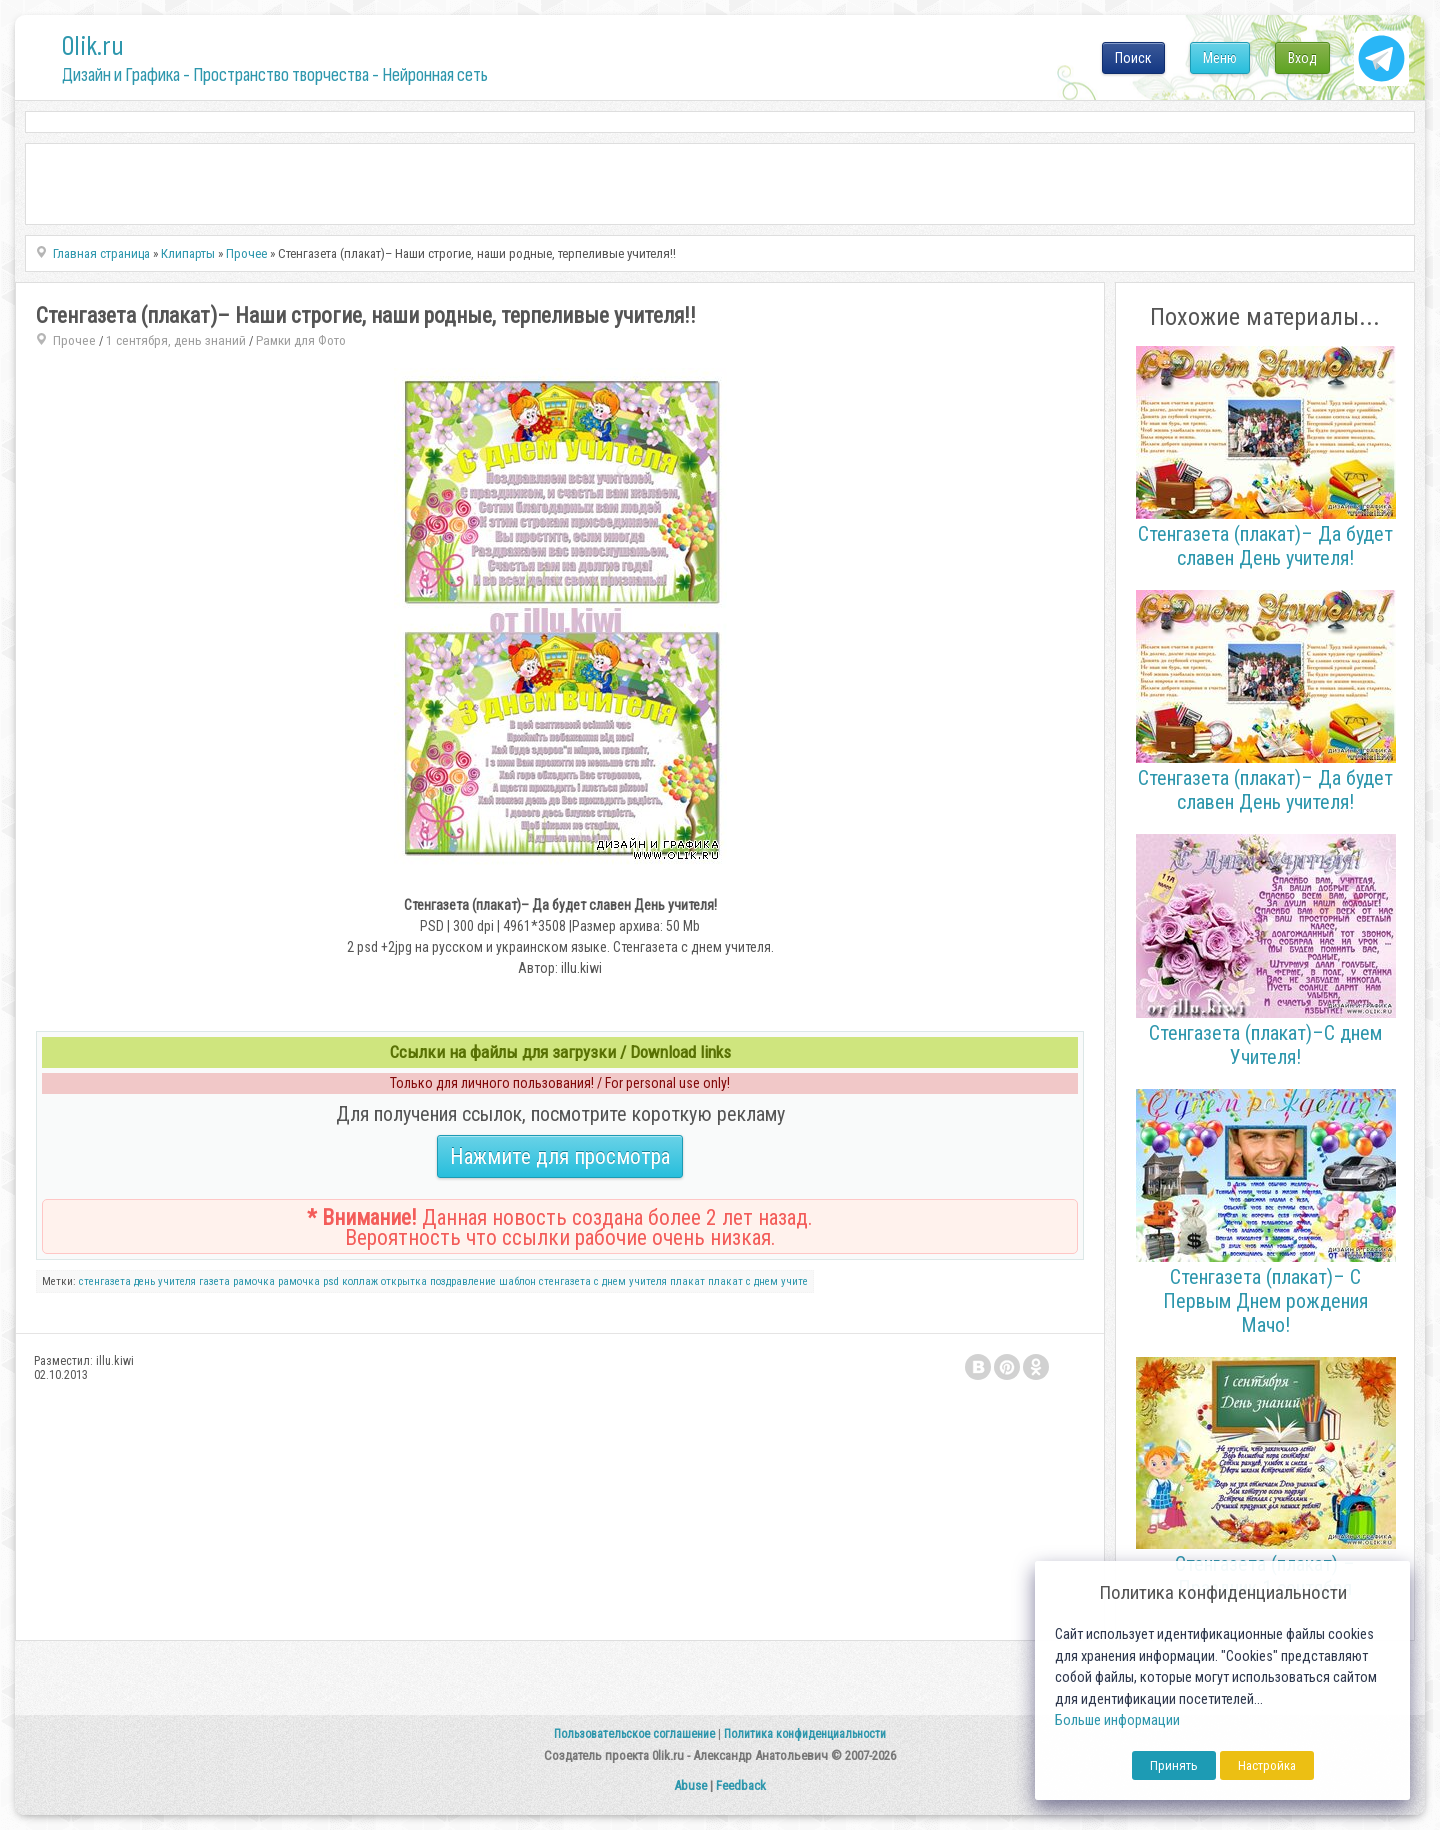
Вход (1302, 58)
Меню (1220, 58)
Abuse (690, 1785)
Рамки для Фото (301, 340)
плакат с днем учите (758, 1281)
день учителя (165, 1281)
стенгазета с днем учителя (603, 1281)
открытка (404, 1281)
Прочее (74, 340)
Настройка (1267, 1765)
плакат (687, 1281)
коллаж (360, 1281)
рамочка (254, 1281)
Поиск (1133, 58)
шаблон (517, 1281)
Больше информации (1117, 1720)
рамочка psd (308, 1281)
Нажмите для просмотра (560, 1156)
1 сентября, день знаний (176, 340)
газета (214, 1281)
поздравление (463, 1281)
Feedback (741, 1785)
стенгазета (105, 1281)
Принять (1174, 1765)
